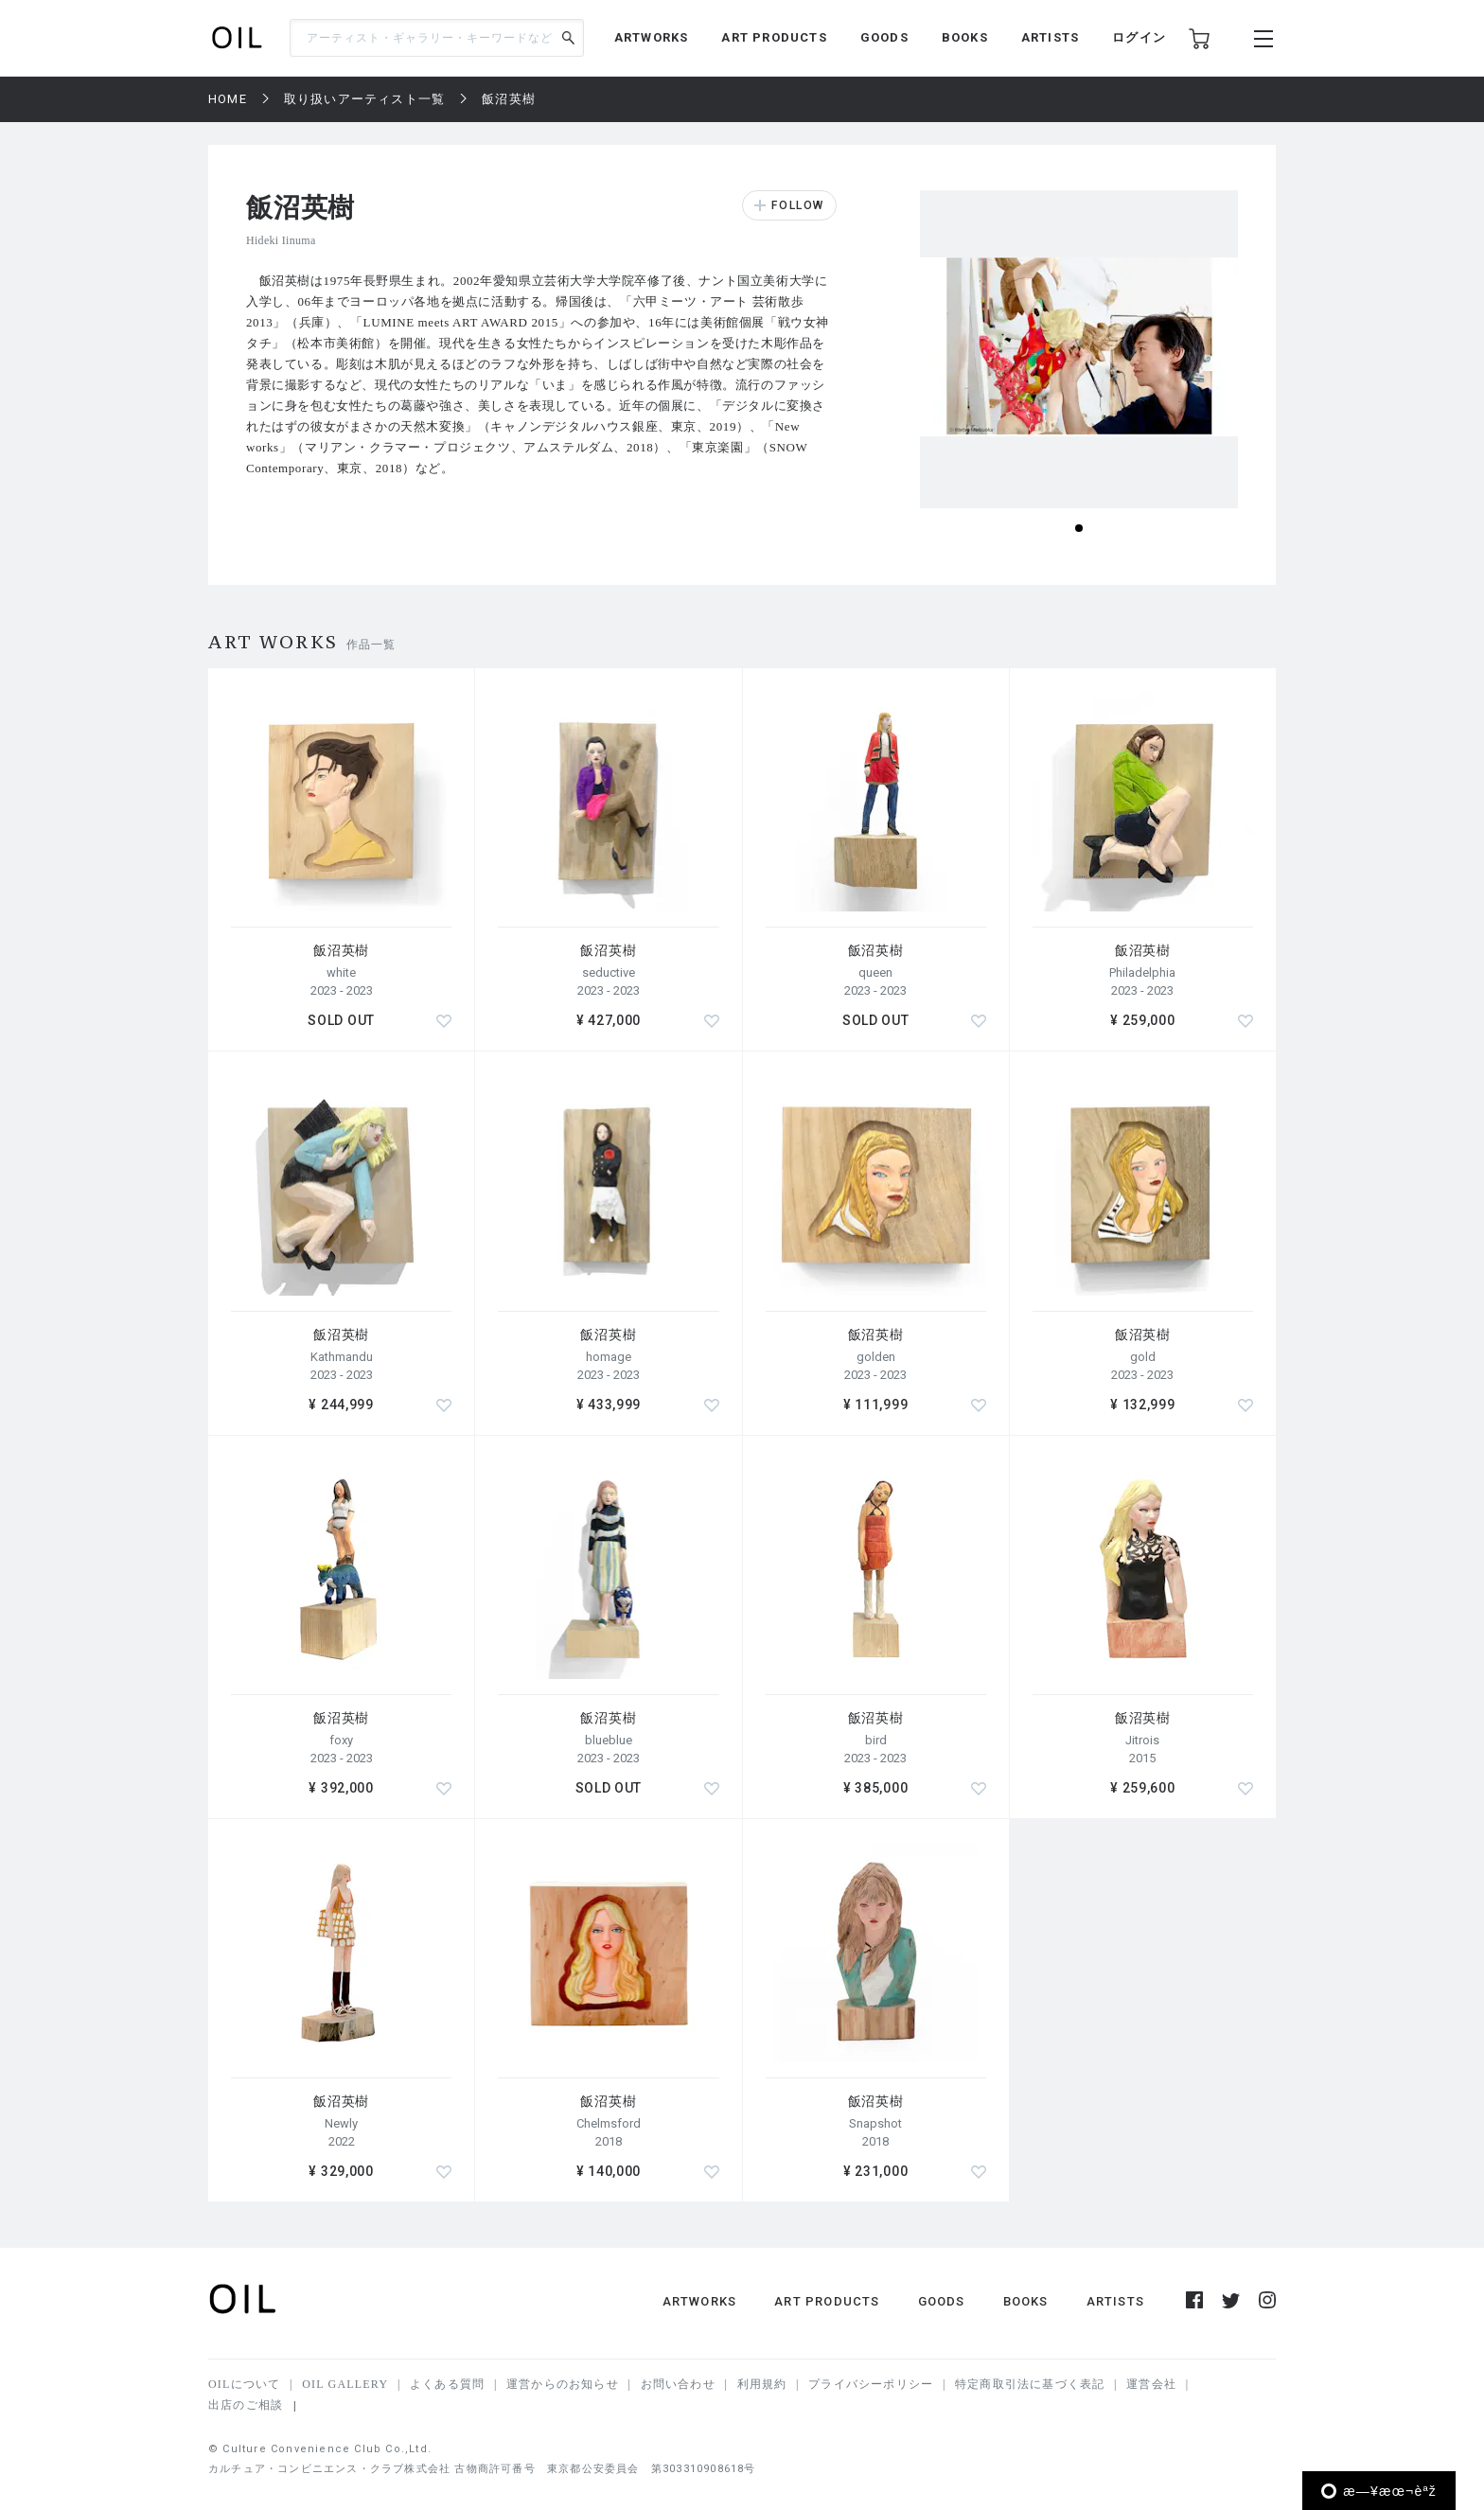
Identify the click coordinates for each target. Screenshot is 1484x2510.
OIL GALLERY (345, 2384)
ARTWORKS (651, 37)
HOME (227, 99)
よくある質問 (447, 2384)
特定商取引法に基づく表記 (1029, 2384)
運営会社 (1151, 2384)
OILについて (244, 2384)
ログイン (1139, 37)
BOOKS (965, 37)
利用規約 (762, 2384)
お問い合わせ (678, 2384)
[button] (1079, 528)
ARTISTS (1050, 37)
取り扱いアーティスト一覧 (364, 99)
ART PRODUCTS (773, 37)
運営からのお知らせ (562, 2384)
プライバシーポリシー (870, 2384)
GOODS (884, 37)
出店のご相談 (245, 2405)
